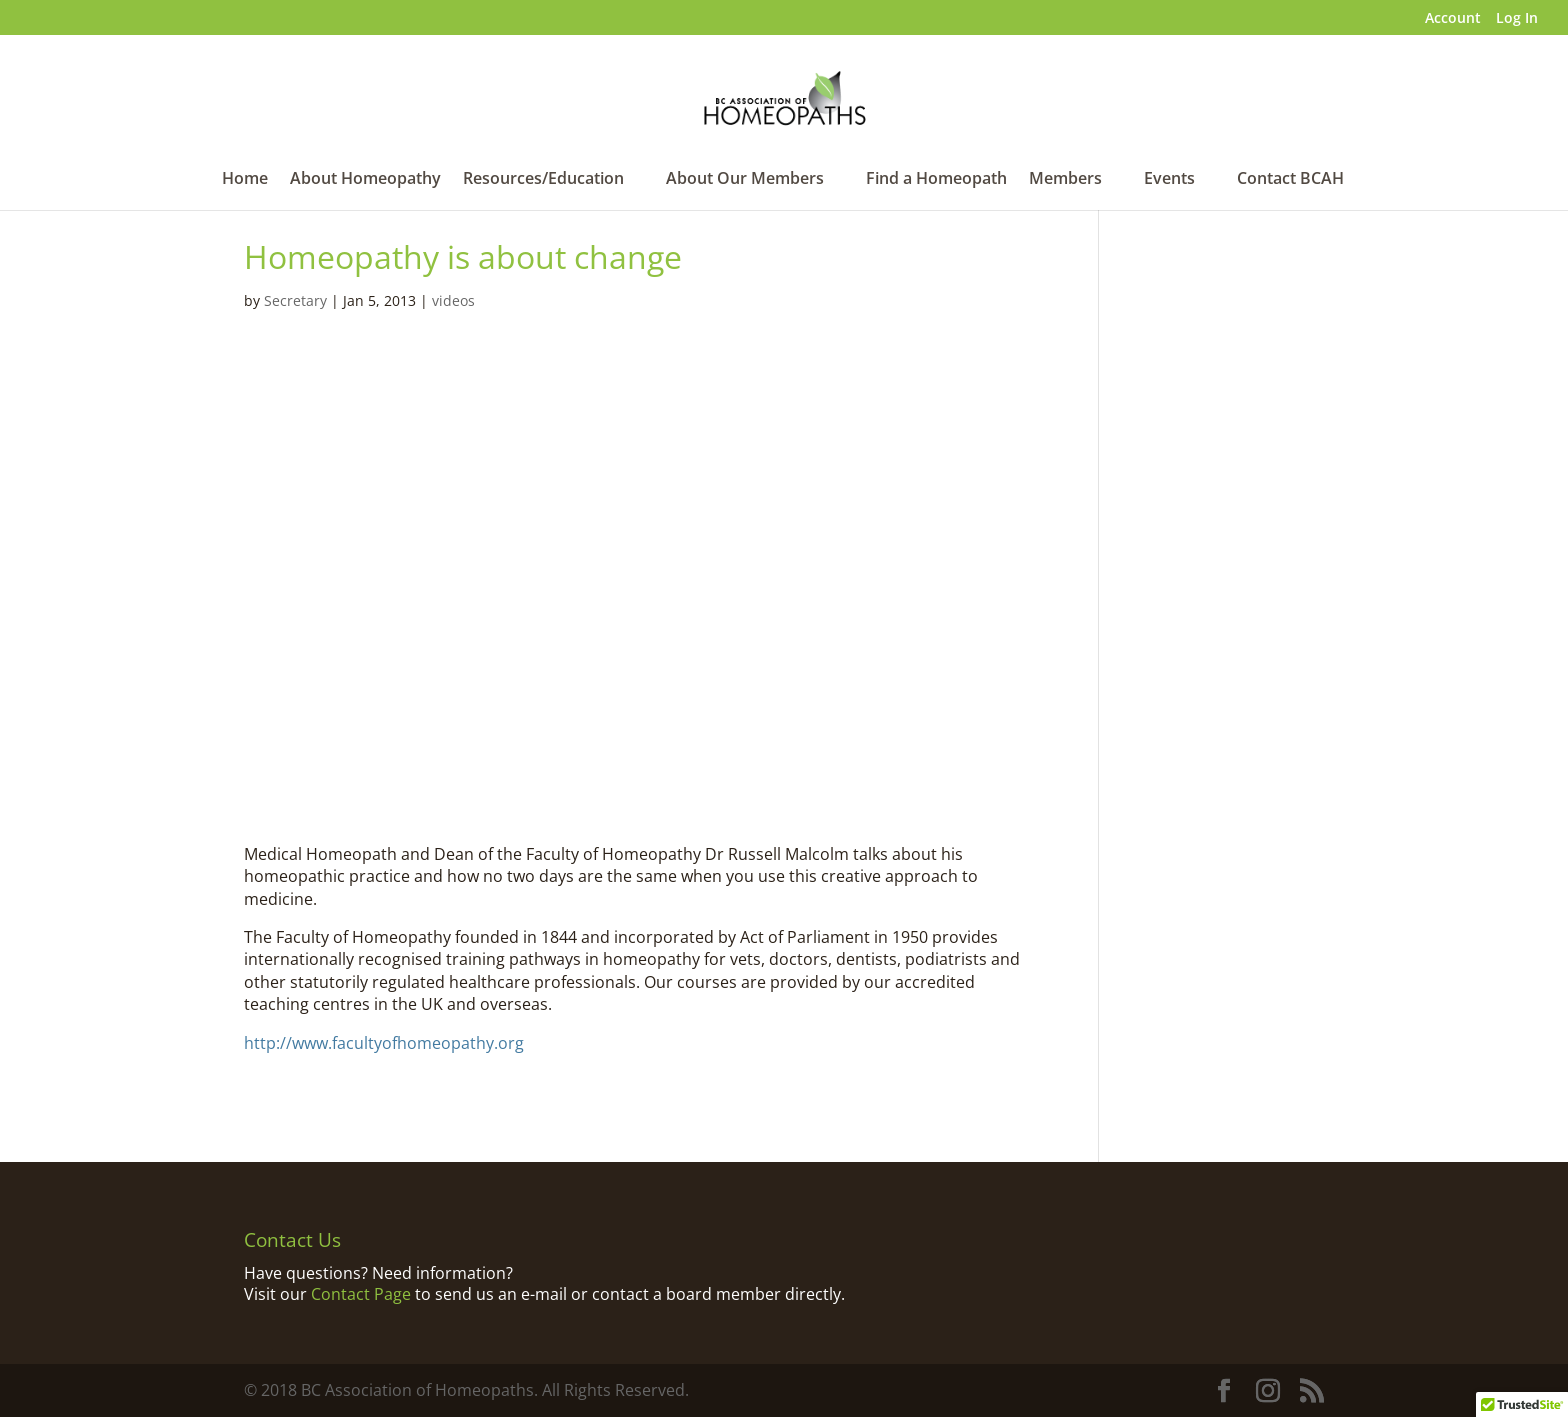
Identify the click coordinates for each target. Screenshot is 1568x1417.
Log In (1517, 19)
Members (1065, 180)
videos (453, 300)
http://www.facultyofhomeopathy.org (384, 1043)
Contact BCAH (1290, 180)
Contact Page (361, 1294)
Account (1453, 19)
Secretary (295, 300)
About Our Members (745, 180)
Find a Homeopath (936, 180)
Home (245, 180)
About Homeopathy (365, 180)
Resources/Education (543, 180)
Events (1169, 180)
